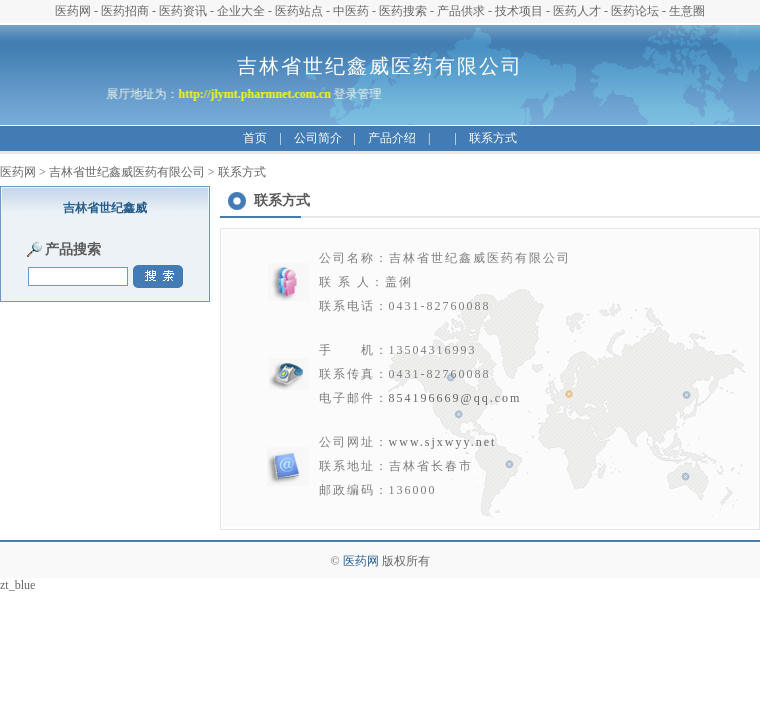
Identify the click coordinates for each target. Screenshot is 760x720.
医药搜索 (403, 11)
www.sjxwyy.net (443, 442)
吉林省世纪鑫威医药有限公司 (127, 172)
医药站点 (299, 11)
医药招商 (125, 11)
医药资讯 (183, 11)
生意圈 (687, 11)
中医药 (351, 11)
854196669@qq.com (455, 398)
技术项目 (519, 11)
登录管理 (356, 94)
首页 (255, 138)
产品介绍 (392, 138)
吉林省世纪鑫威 (105, 208)
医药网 (73, 11)
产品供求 (461, 11)
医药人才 (577, 11)
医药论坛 (635, 11)
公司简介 (318, 138)
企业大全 (241, 11)
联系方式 (493, 138)
